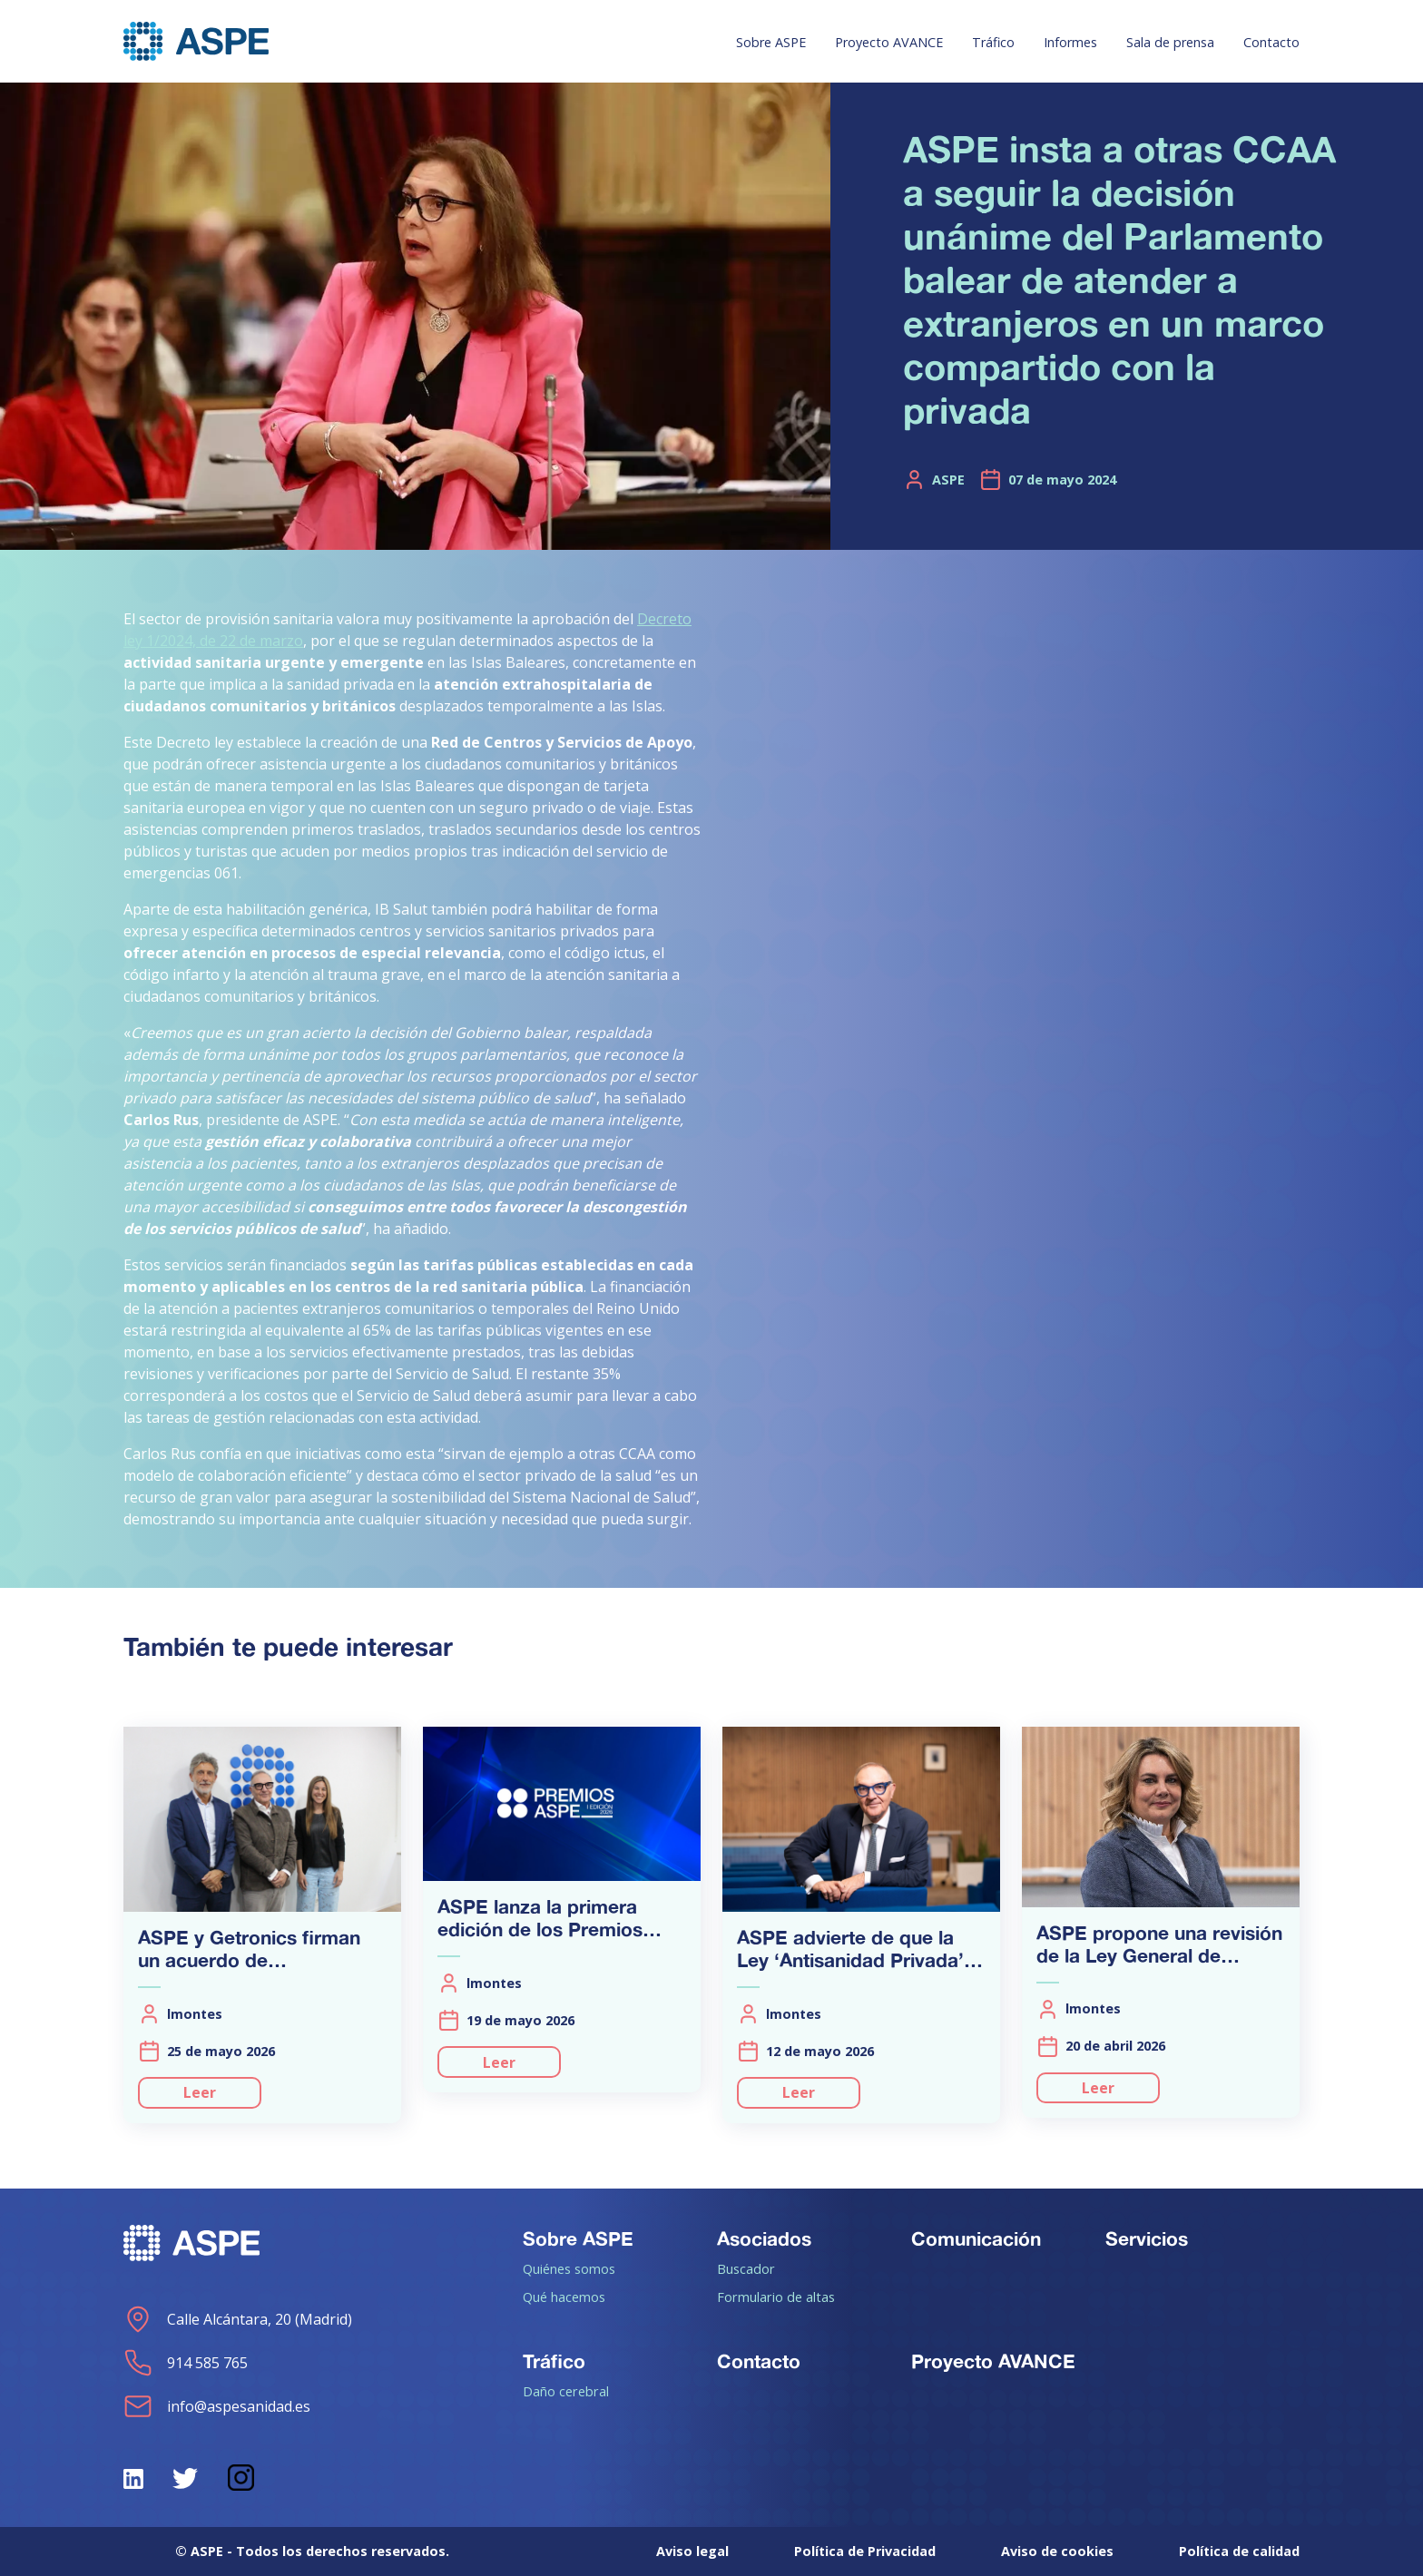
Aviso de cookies (1057, 2551)
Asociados (764, 2238)
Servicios (1146, 2238)
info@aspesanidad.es (216, 2406)
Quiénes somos (569, 2268)
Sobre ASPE (771, 42)
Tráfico (993, 42)
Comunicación (976, 2238)
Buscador (746, 2268)
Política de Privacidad (865, 2551)
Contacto (1271, 42)
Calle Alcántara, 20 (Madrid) (237, 2319)
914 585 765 (185, 2362)
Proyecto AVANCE (889, 42)
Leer (199, 2092)
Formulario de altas (776, 2296)
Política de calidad (1239, 2551)
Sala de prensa (1170, 42)
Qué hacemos (564, 2296)
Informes (1070, 42)
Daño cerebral (566, 2391)
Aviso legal (692, 2551)
